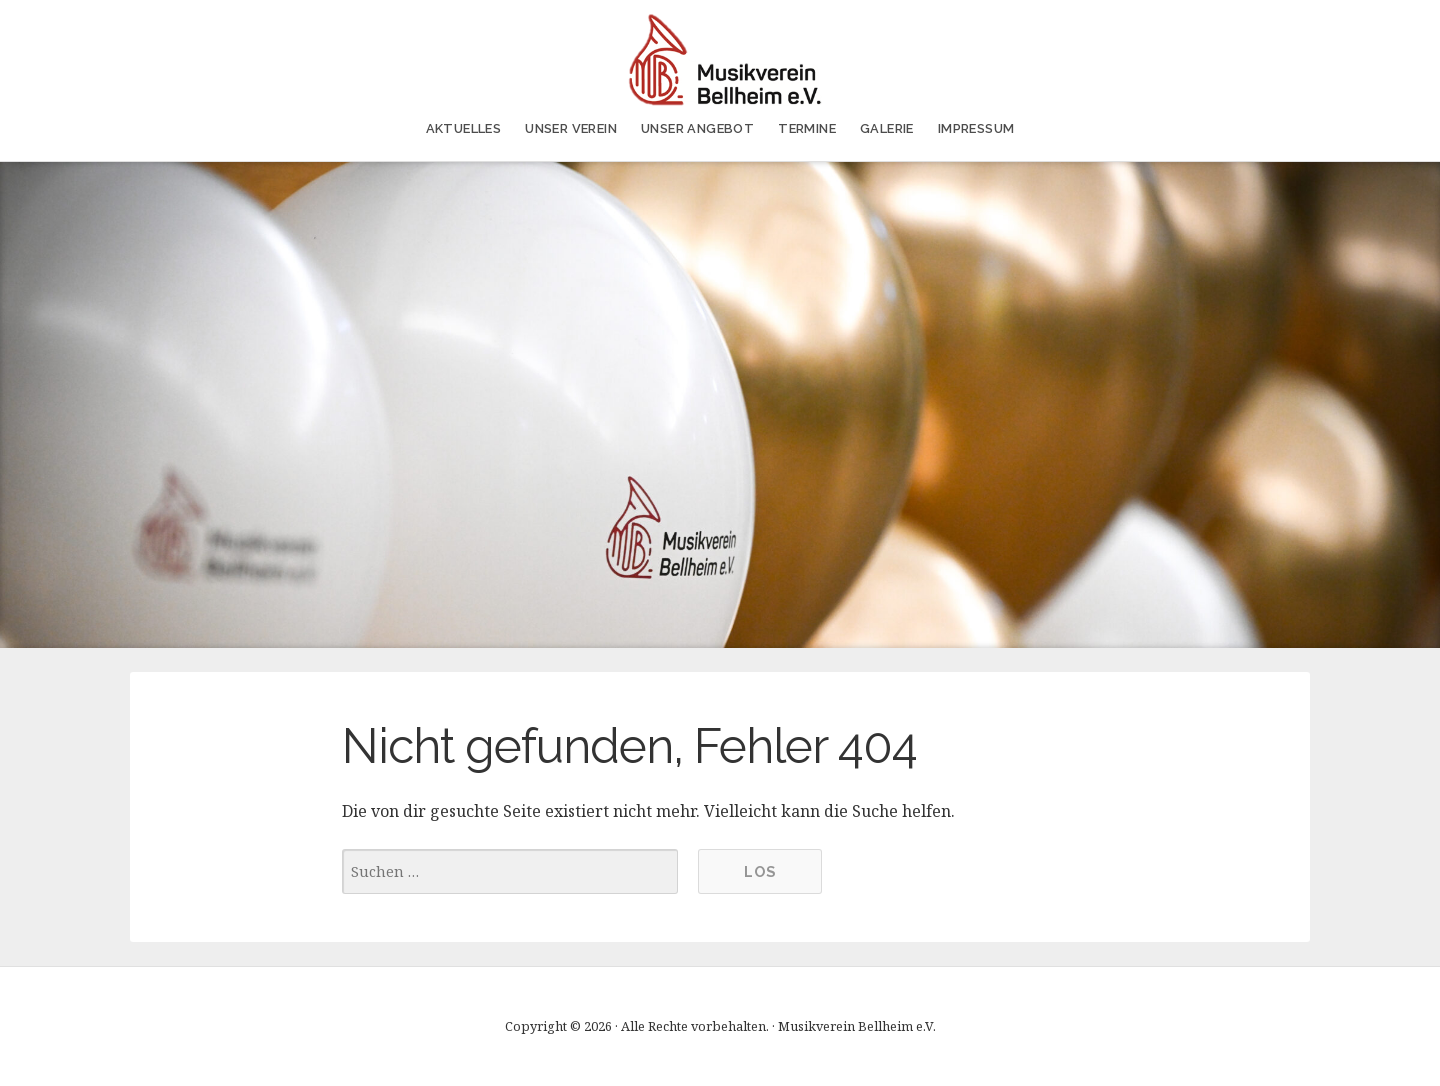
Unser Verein (571, 128)
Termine (807, 128)
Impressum (976, 128)
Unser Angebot (697, 128)
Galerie (887, 128)
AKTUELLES (464, 128)
